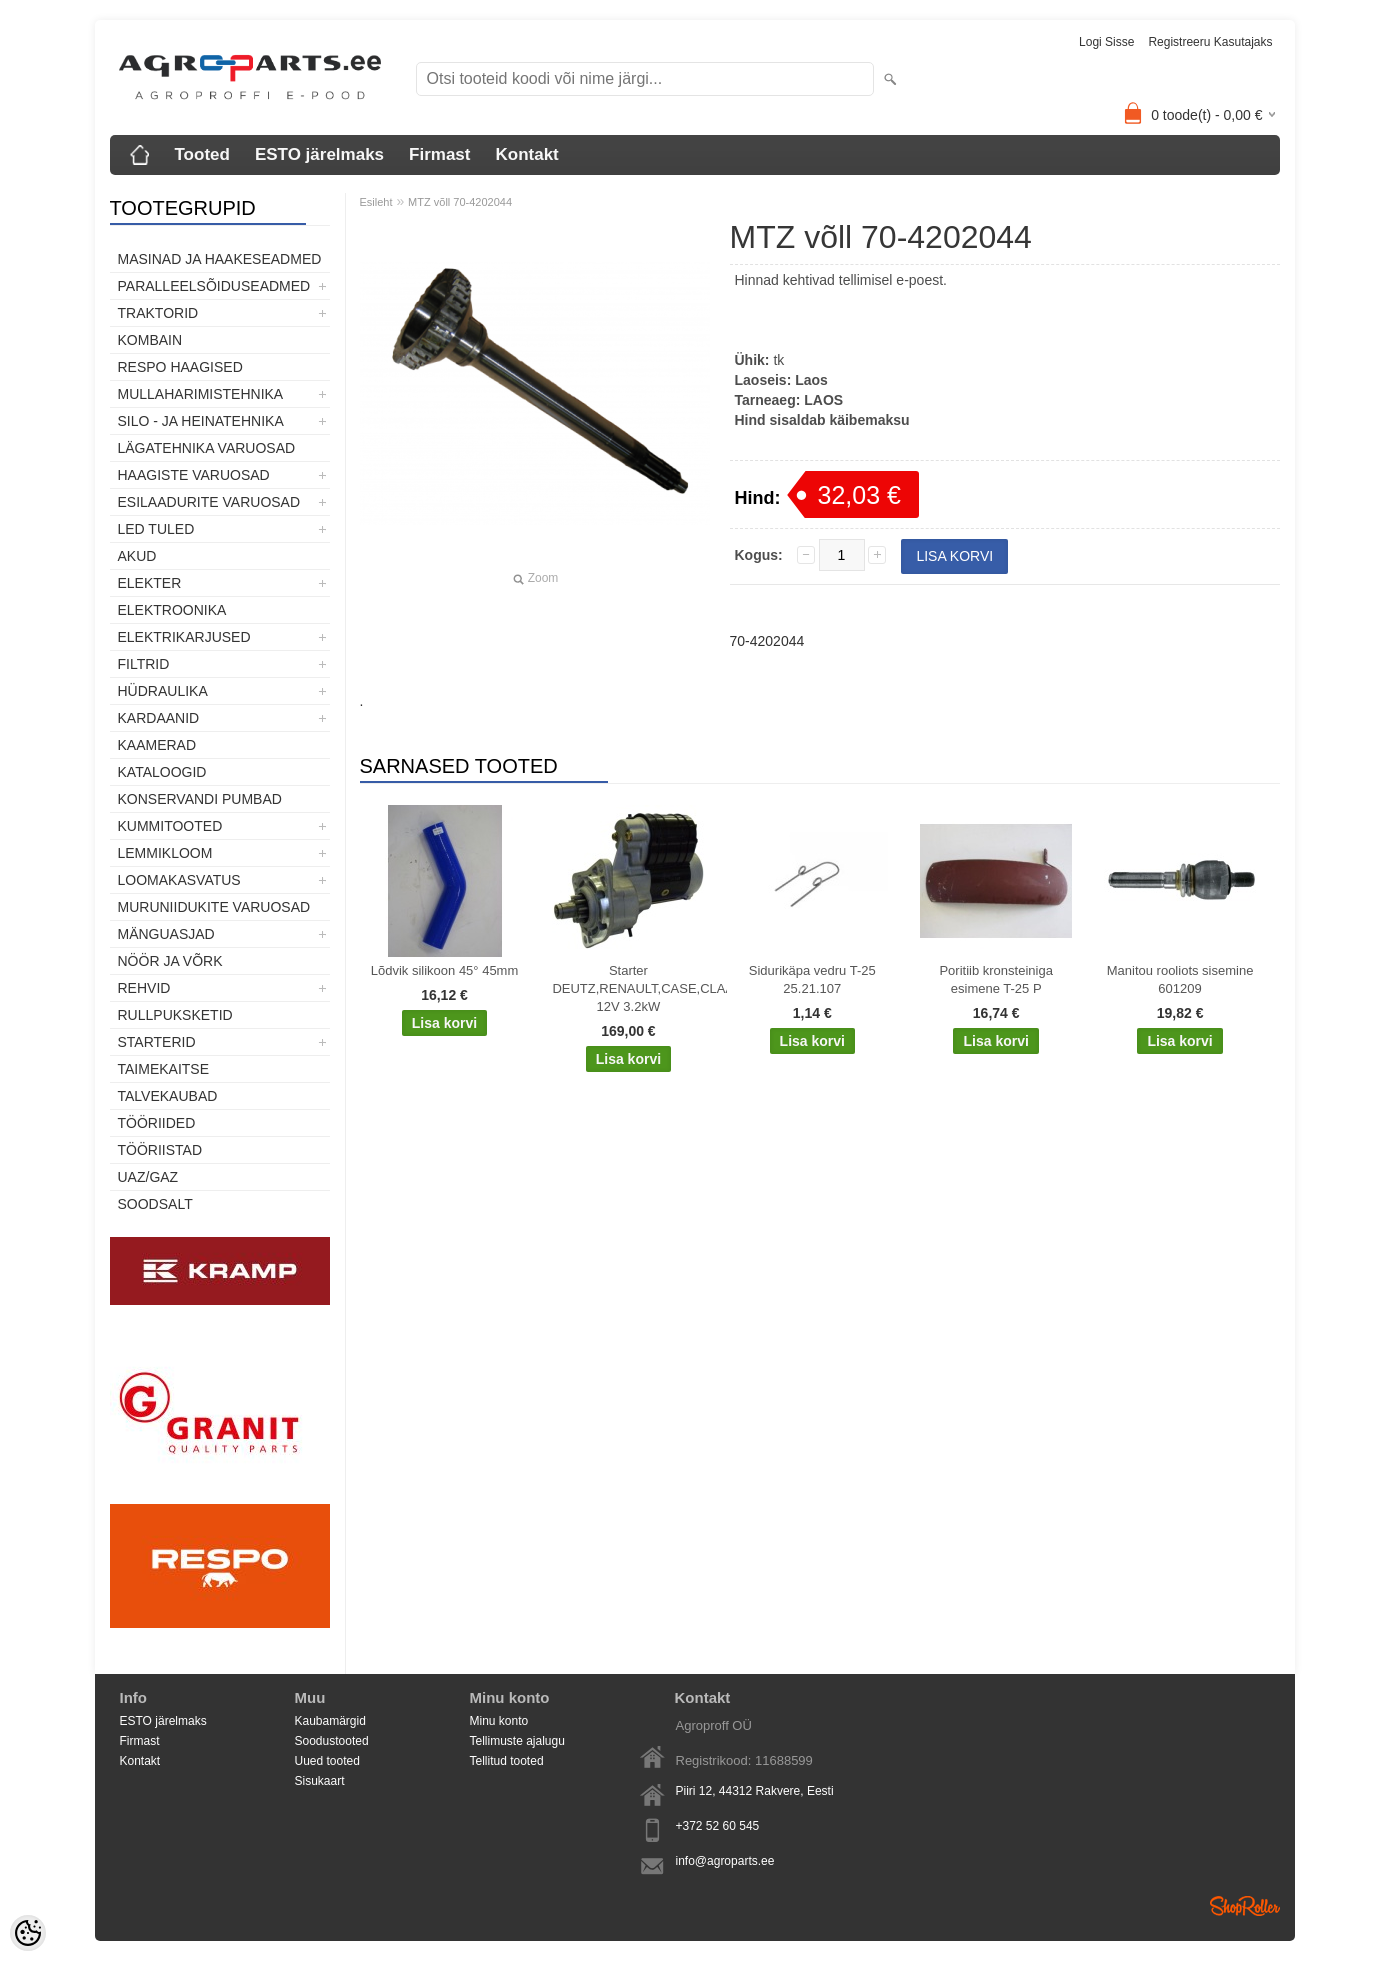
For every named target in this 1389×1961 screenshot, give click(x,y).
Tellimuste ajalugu (517, 1741)
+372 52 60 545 (718, 1826)
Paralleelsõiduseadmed (214, 286)
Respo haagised (180, 367)
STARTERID (157, 1042)
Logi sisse (1106, 42)
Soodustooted (332, 1741)
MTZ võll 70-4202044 (460, 202)
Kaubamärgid (330, 1721)
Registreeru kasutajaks (1210, 42)
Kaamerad (157, 745)
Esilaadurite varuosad (209, 502)
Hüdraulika (163, 691)
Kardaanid (159, 718)
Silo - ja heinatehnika (201, 421)
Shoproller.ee (1245, 1906)
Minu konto (499, 1721)
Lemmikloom (165, 853)
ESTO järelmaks (319, 154)
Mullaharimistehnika (201, 394)
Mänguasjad (166, 934)
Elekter (150, 583)
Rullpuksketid (175, 1015)
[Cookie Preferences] (28, 1933)
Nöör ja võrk (170, 961)
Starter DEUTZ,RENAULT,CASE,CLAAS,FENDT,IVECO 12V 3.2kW (632, 988)
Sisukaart (320, 1781)
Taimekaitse (164, 1069)
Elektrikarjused (184, 637)
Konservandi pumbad (200, 799)
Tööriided (157, 1123)
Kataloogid (162, 772)
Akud (137, 556)
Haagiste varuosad (194, 475)
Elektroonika (172, 610)
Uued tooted (327, 1761)
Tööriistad (160, 1150)
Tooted (202, 154)
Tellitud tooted (507, 1761)
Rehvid (144, 988)
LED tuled (156, 529)
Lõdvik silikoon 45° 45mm (445, 970)
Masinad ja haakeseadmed (220, 259)
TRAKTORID (158, 313)
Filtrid (144, 664)
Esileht (376, 202)
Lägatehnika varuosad (207, 448)
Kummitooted (170, 826)
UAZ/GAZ (148, 1177)
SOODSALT (155, 1204)
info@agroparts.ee (725, 1861)
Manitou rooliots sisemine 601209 (1180, 979)
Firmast (439, 154)
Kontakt (526, 154)
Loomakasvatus (179, 880)
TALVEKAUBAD (168, 1096)
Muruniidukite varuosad (214, 907)
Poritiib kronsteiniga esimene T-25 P (995, 979)
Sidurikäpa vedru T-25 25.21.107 (812, 979)
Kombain (150, 340)
